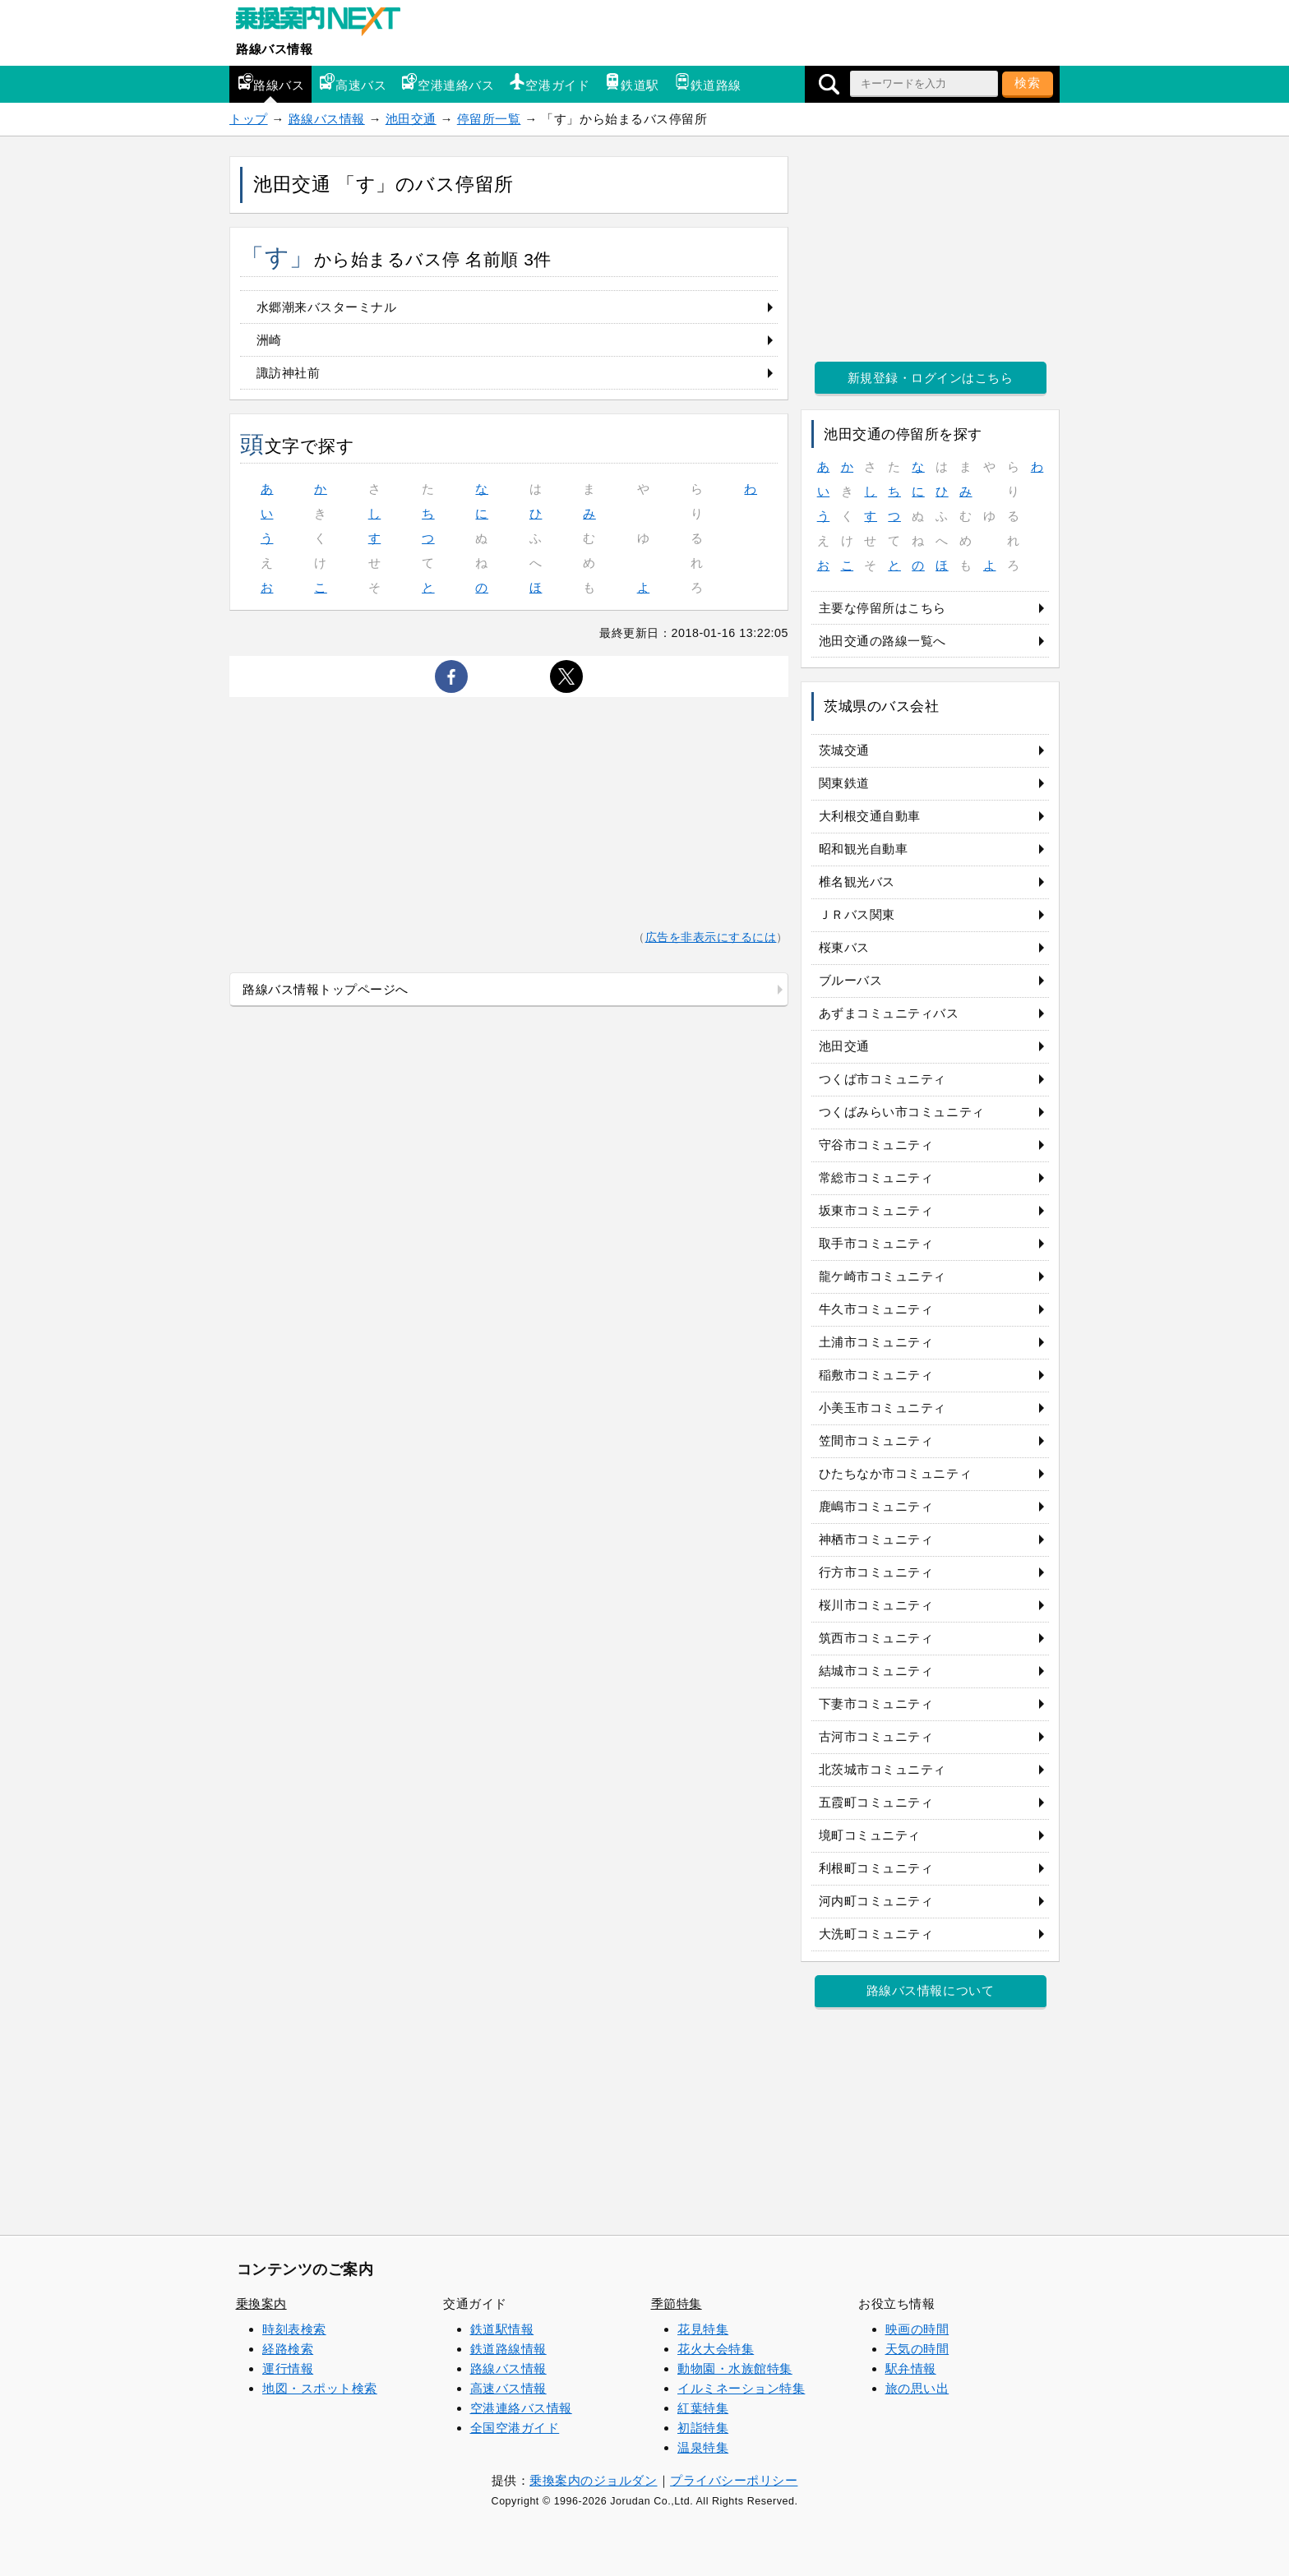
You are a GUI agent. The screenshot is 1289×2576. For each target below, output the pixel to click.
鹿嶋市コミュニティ (876, 1506)
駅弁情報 (910, 2368)
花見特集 (702, 2329)
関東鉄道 (844, 783)
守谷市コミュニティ (876, 1145)
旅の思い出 (917, 2388)
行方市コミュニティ (876, 1572)
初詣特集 (702, 2428)
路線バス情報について (930, 1990)
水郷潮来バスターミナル (326, 307)
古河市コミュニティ (876, 1736)
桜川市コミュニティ (876, 1605)
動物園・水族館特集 (734, 2368)
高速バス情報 (508, 2388)
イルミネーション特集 (741, 2388)
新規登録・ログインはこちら (931, 378)
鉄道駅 (631, 82)
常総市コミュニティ (876, 1177)
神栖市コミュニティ (876, 1539)
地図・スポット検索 (319, 2388)
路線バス (270, 82)
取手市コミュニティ (876, 1243)
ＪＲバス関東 (857, 914)
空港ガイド (549, 82)
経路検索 (287, 2349)
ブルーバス (851, 980)
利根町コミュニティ (876, 1868)
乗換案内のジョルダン (593, 2480)
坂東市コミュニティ (876, 1210)
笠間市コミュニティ (876, 1440)
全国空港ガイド (515, 2428)
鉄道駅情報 (502, 2329)
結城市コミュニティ (876, 1671)
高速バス (352, 82)
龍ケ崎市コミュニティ (882, 1276)
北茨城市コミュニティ (882, 1769)
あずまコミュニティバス (889, 1013)
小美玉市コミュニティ (882, 1408)
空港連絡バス (447, 82)
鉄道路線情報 (508, 2349)
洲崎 (269, 340)
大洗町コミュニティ (876, 1934)
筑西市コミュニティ (876, 1638)
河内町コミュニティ (876, 1901)
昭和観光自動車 (863, 849)
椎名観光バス (857, 882)
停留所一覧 (489, 119)
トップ (248, 119)
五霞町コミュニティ (876, 1802)
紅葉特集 (702, 2408)
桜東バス (844, 947)
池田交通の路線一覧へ (882, 641)
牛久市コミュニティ (876, 1309)
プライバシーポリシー (733, 2480)
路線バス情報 (274, 49)
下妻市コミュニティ (876, 1703)
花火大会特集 (715, 2349)
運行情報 (287, 2368)
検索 (1027, 83)
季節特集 (676, 2304)
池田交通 (411, 119)
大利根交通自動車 (870, 816)
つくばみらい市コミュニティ (902, 1112)
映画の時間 (917, 2329)
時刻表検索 (294, 2329)
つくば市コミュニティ (882, 1079)
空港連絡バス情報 (521, 2408)
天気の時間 (917, 2349)
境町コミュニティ (870, 1835)
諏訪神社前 (288, 373)
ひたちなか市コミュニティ (895, 1473)
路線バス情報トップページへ (326, 989)
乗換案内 (261, 2304)
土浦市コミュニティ (876, 1342)
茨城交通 (844, 750)
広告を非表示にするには (711, 937)
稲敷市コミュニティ (876, 1375)
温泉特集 (702, 2447)
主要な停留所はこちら (882, 608)
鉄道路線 (708, 82)
